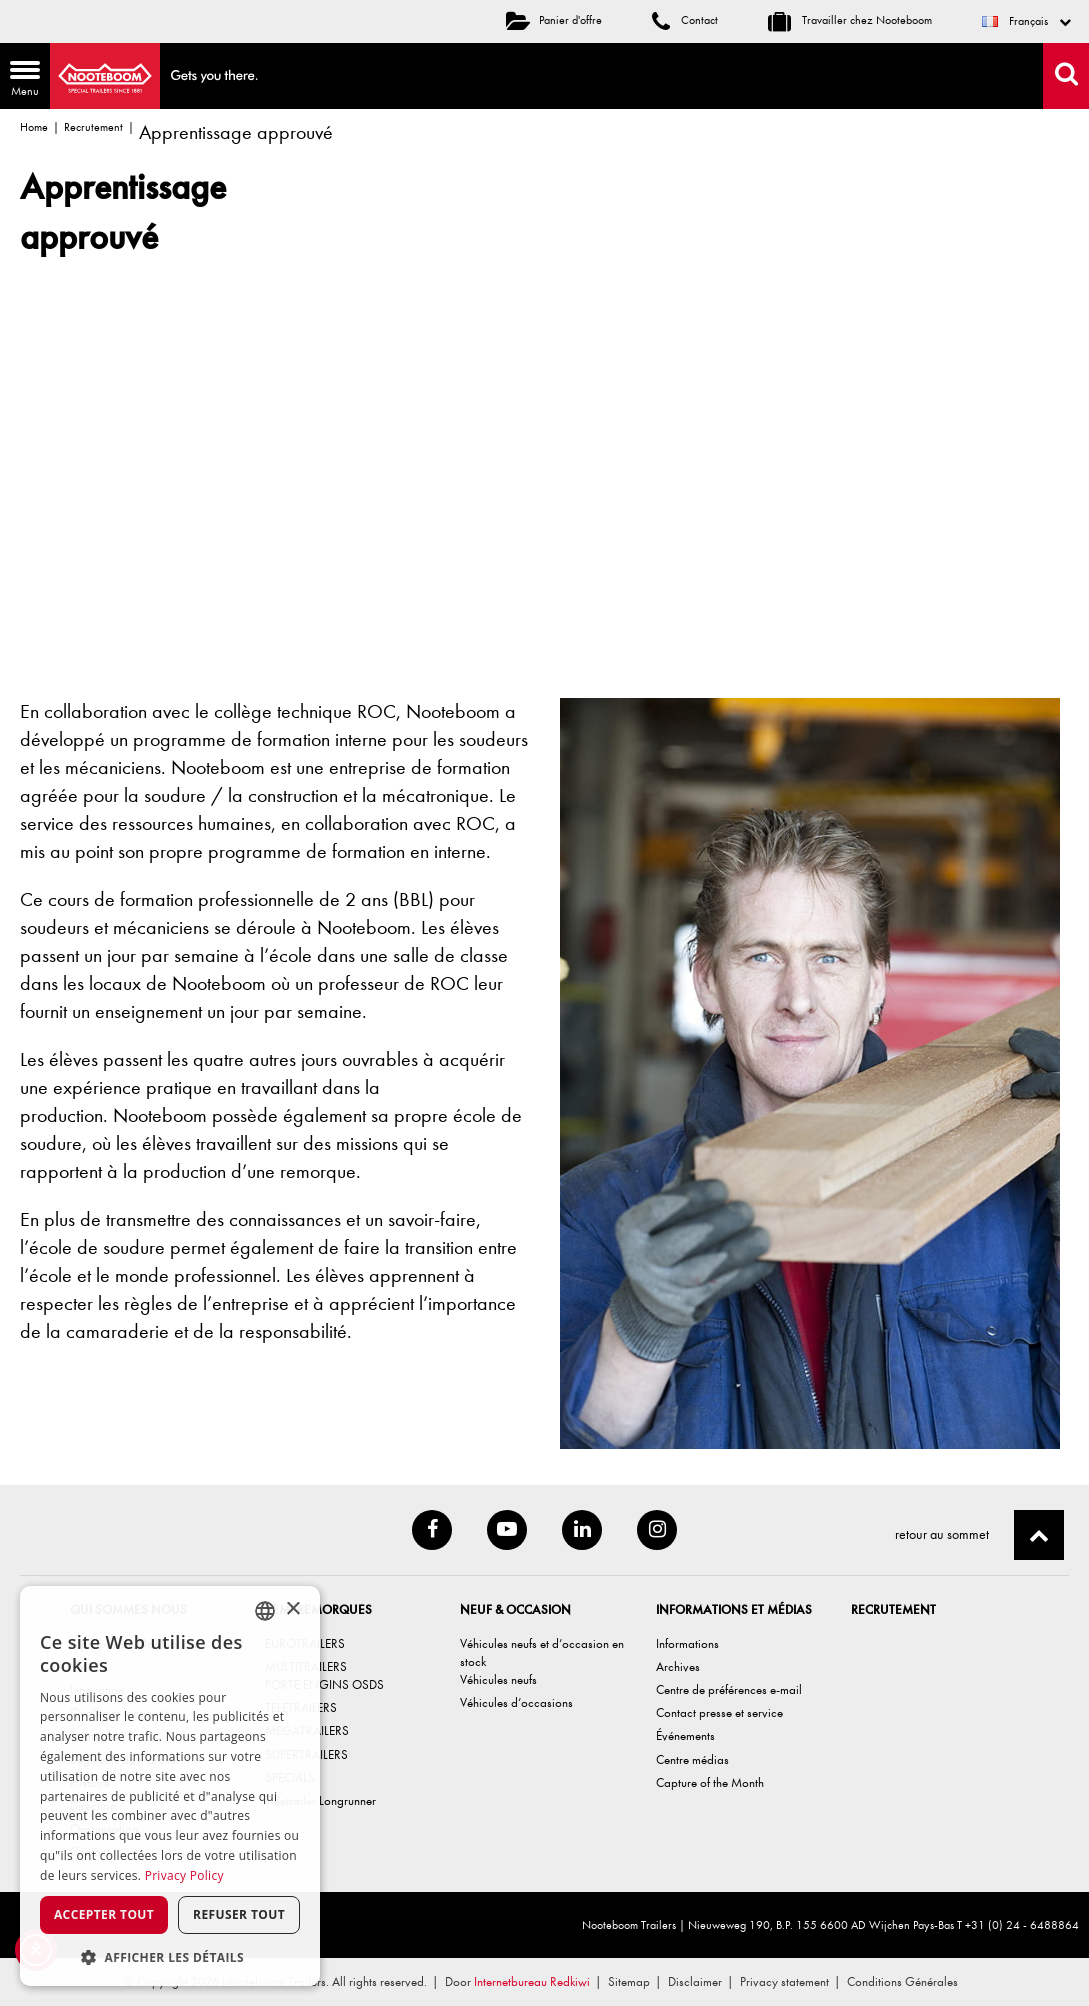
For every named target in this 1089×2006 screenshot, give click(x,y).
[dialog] (170, 1786)
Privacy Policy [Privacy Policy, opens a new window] (184, 1875)
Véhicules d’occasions (516, 1702)
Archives (678, 1666)
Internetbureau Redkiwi (532, 1981)
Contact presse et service (719, 1712)
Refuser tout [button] (239, 1914)
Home (34, 127)
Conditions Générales (902, 1981)
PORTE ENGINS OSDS (324, 1684)
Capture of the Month (710, 1782)
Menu (20, 80)
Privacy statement (784, 1981)
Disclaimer (695, 1981)
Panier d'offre (554, 20)
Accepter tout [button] (104, 1914)
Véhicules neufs (498, 1679)
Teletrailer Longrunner (320, 1800)
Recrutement (93, 127)
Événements (685, 1735)
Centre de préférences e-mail (729, 1689)
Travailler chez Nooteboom (850, 20)
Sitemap (629, 1981)
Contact (685, 20)
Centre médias (692, 1759)
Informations (687, 1643)
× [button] (292, 1609)
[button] (170, 1956)
